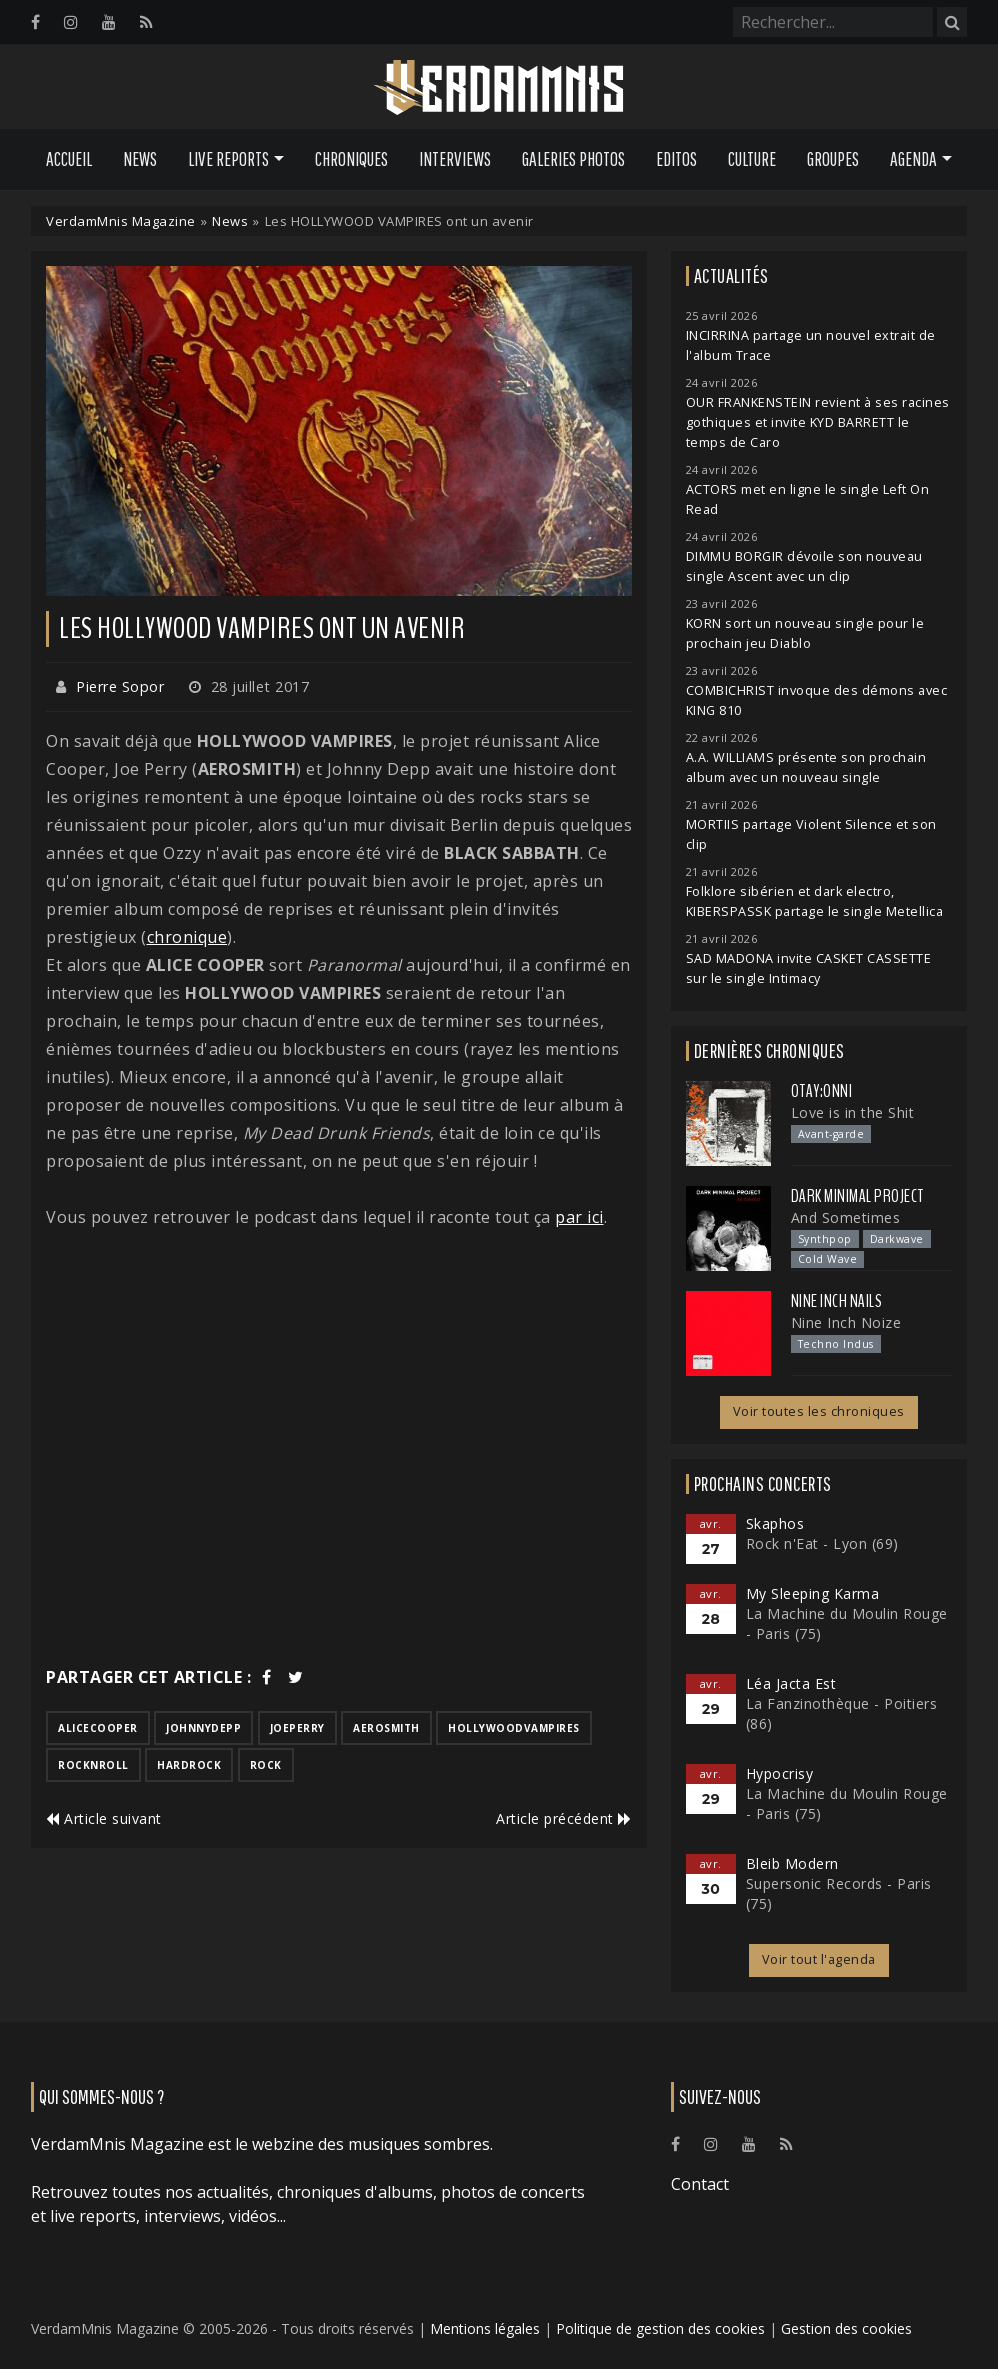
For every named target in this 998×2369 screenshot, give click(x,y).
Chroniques (351, 159)
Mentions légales (485, 2328)
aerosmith (386, 1728)
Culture (752, 159)
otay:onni (822, 1091)
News (140, 159)
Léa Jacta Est (791, 1683)
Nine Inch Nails (837, 1301)
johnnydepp (203, 1728)
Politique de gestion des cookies (660, 2328)
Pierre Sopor (120, 686)
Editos (676, 159)
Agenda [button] (913, 159)
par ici (579, 1217)
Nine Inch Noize (846, 1322)
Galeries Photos (573, 159)
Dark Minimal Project (857, 1196)
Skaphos (775, 1523)
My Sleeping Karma (813, 1593)
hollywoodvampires (514, 1728)
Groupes (833, 159)
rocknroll (93, 1765)
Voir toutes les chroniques (819, 1411)
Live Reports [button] (228, 159)
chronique (187, 937)
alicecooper (98, 1728)
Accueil (69, 159)
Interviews (455, 159)
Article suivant (104, 1818)
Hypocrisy (780, 1773)
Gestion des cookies (846, 2328)
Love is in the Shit (853, 1112)
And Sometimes (846, 1217)
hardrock (189, 1765)
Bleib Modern (792, 1863)
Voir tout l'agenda (819, 1959)
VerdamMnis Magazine (121, 221)
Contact (700, 2184)
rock (266, 1765)
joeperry (297, 1728)
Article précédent (564, 1818)
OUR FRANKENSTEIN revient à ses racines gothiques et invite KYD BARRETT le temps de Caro (818, 422)
